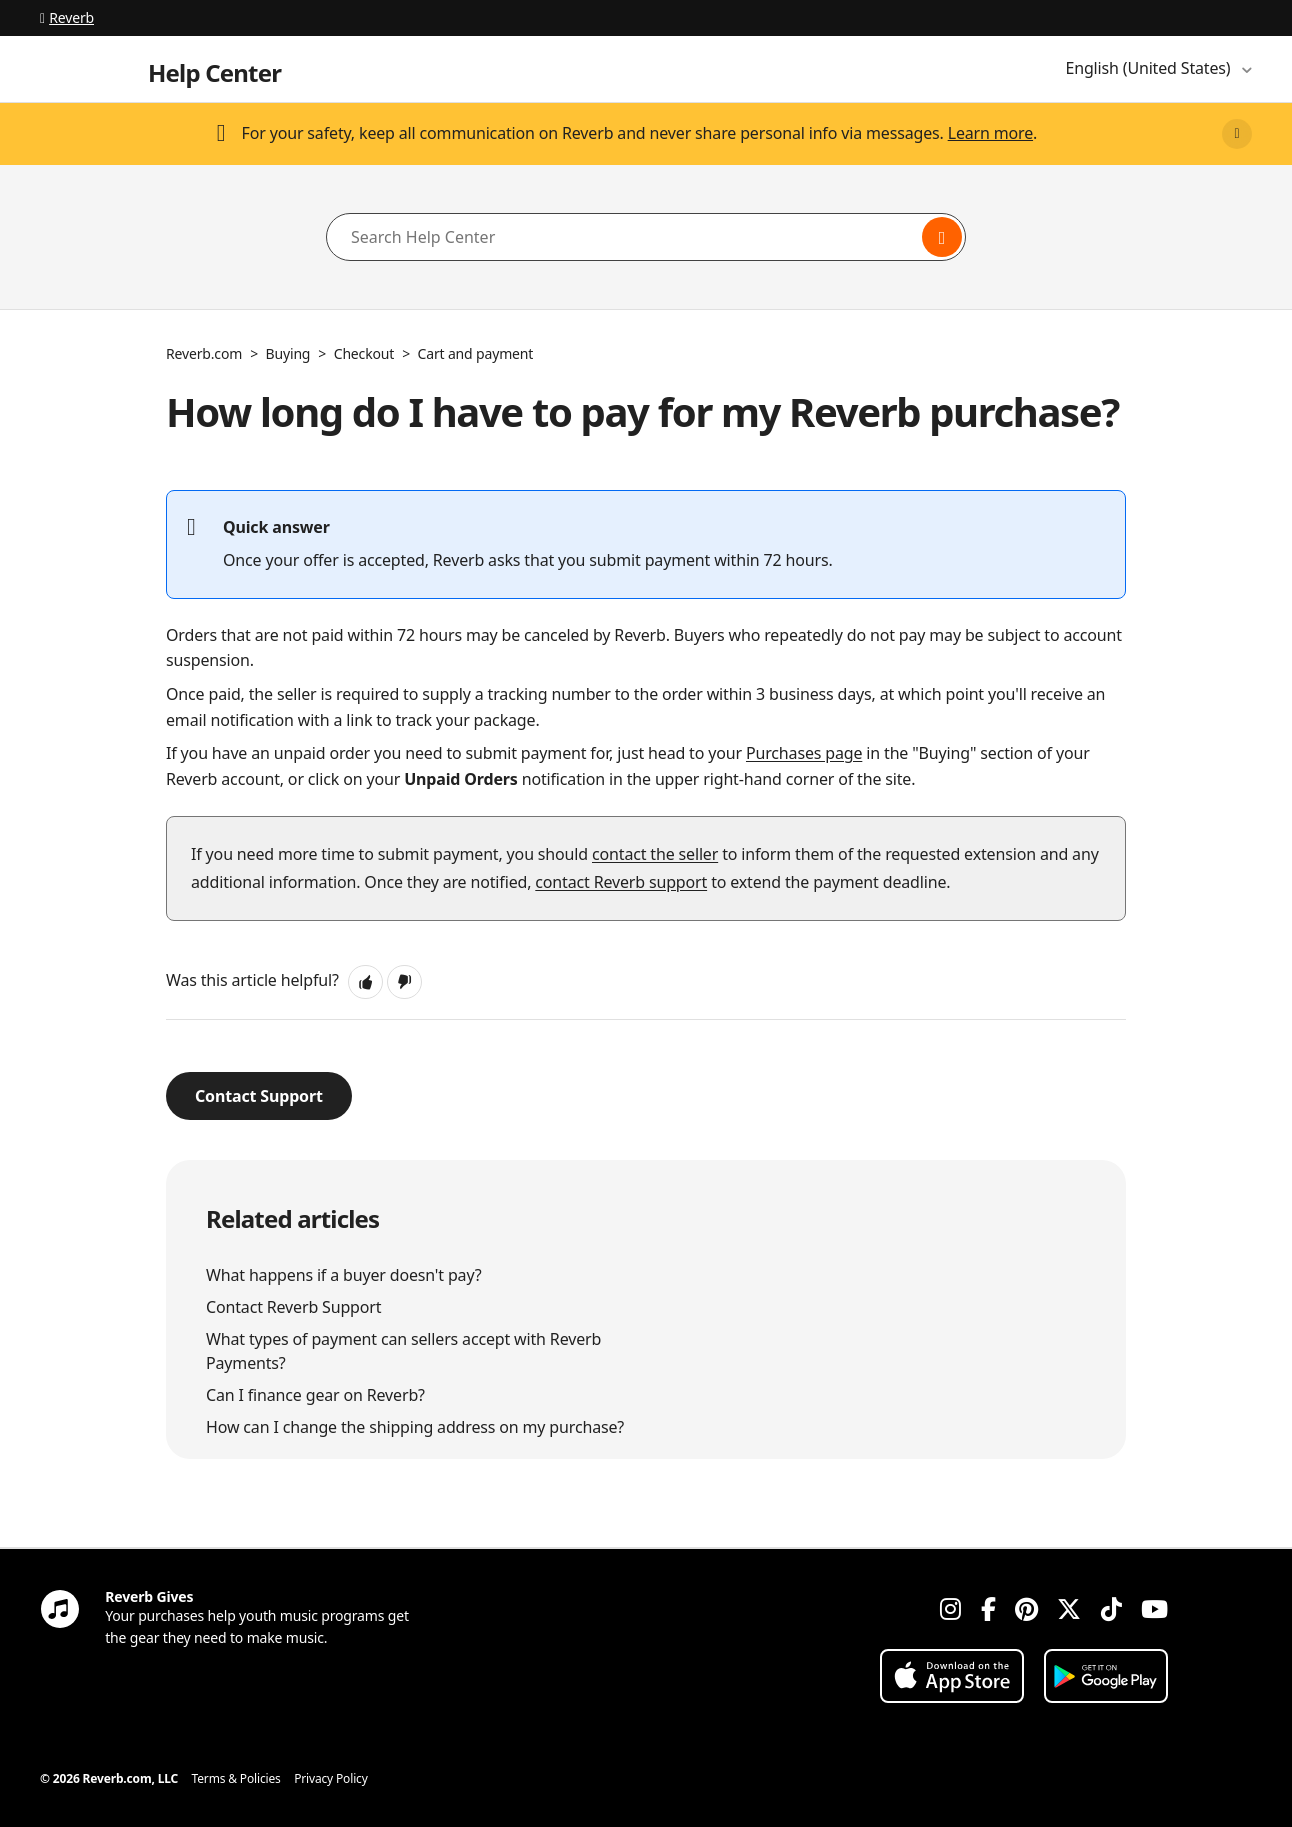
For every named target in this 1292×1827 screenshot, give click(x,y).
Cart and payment (476, 353)
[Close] (1237, 134)
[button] (365, 982)
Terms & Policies (236, 1778)
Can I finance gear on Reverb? (315, 1395)
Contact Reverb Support (293, 1307)
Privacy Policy (331, 1778)
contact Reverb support (621, 882)
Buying (288, 353)
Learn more (990, 133)
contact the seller (655, 854)
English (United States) (1149, 68)
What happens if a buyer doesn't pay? (344, 1275)
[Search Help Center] (646, 237)
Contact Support (259, 1096)
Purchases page (804, 753)
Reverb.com (204, 353)
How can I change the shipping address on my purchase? (415, 1427)
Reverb (67, 17)
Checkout (364, 353)
